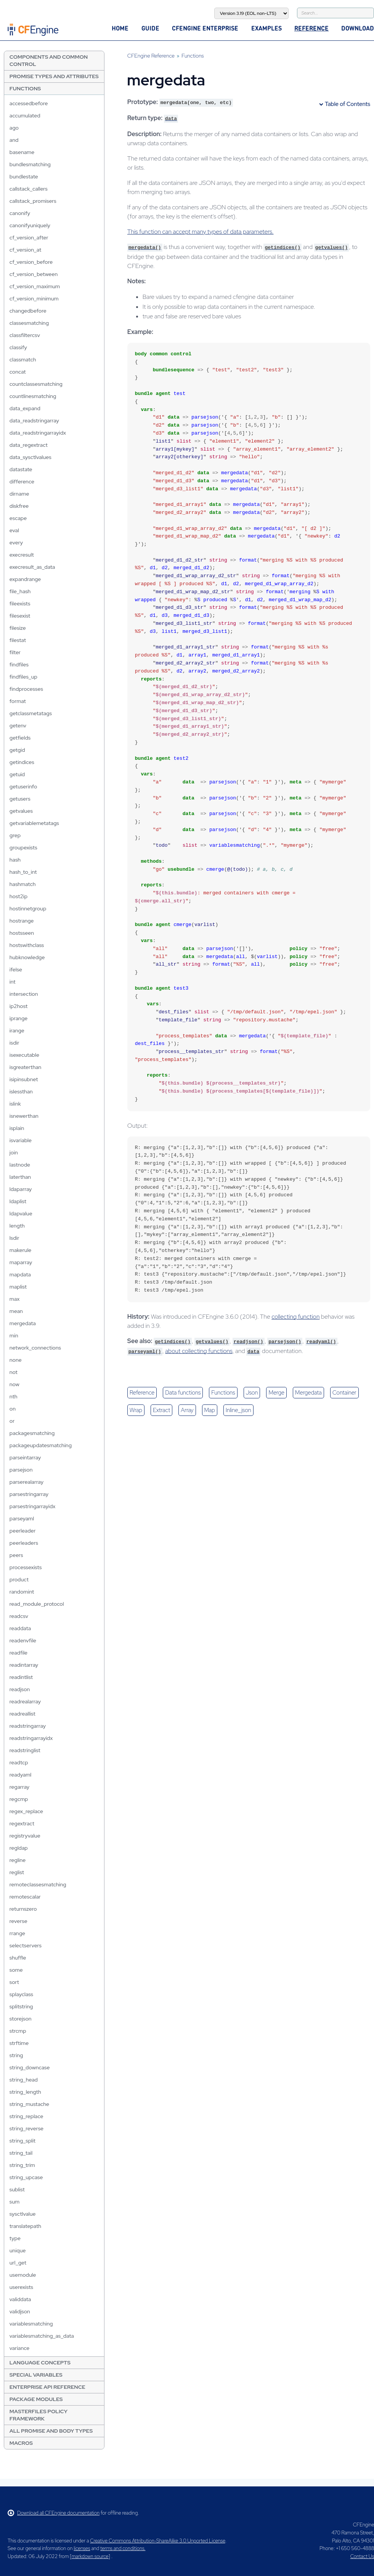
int (13, 981)
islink (15, 1103)
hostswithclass (27, 945)
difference (22, 481)
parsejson (21, 1469)
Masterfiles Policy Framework (38, 2415)
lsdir (14, 1237)
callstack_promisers (33, 200)
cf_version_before (31, 261)
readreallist (22, 1713)
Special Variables (36, 2374)
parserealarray (26, 1481)
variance (19, 2348)
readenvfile (23, 1640)
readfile (18, 1652)
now (14, 1384)
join (14, 1152)
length (17, 1225)
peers (16, 1555)
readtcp (19, 1762)
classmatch (23, 359)
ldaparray (21, 1189)
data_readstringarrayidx (38, 432)
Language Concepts (40, 2362)
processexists (26, 1567)
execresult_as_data (32, 566)
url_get (18, 2262)
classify (18, 347)
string (16, 2055)
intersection (24, 993)
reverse (18, 1921)
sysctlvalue (23, 2213)
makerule (20, 1250)
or (12, 1420)
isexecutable (24, 1054)
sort (14, 1982)
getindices (22, 762)
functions (223, 1392)
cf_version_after (29, 237)
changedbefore (28, 310)
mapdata (20, 1274)
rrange (17, 1933)
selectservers (26, 1945)
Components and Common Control (49, 60)
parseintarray (25, 1457)
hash (15, 859)
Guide (150, 28)
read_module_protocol (37, 1603)
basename (22, 152)
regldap (19, 1847)
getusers (20, 798)
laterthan (20, 1176)
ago (14, 127)
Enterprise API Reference (47, 2386)
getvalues (21, 810)
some (16, 1969)
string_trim (22, 2165)
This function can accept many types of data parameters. (200, 232)
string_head (24, 2079)
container (344, 1392)
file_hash (20, 591)
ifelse (16, 969)
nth (14, 1396)
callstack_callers (29, 188)
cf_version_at (25, 249)
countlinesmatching (33, 396)
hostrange (22, 920)
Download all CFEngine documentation (54, 2513)
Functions (25, 88)
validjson (20, 2311)
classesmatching (29, 322)
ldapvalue (21, 1213)
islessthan (21, 1091)
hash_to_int (23, 871)
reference (142, 1392)
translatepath (25, 2226)
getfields (20, 737)
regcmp (19, 1799)
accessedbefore (29, 103)
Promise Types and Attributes (54, 76)
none (16, 1359)
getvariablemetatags (34, 823)
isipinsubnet (24, 1079)
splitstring (21, 2006)
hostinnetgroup (28, 908)
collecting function (295, 1317)
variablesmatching (31, 2323)
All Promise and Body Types (51, 2430)
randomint (22, 1591)
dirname (19, 493)
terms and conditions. (122, 2548)
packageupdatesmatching (41, 1445)
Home (120, 28)
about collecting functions (198, 1351)
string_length (25, 2091)
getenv (18, 725)
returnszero (23, 1908)
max (15, 1298)
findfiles (19, 664)
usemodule (23, 2274)
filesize (18, 627)
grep (15, 835)
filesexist (20, 615)
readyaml (20, 1774)
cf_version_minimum (34, 298)
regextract (22, 1823)
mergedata (23, 1323)
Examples (266, 28)
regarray (19, 1786)
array (187, 1410)
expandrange (25, 579)
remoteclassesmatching (38, 1884)
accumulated (25, 115)
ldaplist (18, 1201)
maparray (21, 1262)
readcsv (19, 1616)
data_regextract (29, 444)
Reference (311, 28)
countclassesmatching (36, 383)
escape (18, 518)
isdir (14, 1042)
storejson (21, 2018)
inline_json (238, 1410)
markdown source (90, 2556)
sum (14, 2201)
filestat (18, 640)
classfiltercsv (25, 335)
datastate (21, 469)
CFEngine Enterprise (205, 28)
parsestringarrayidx (33, 1506)
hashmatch (23, 884)
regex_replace (26, 1811)
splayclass (21, 1994)
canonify (20, 213)
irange (17, 1030)
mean (16, 1311)
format (18, 701)
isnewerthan (24, 1115)
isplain (17, 1128)
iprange (18, 1018)
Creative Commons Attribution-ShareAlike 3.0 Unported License (157, 2540)
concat (18, 371)
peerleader (23, 1530)
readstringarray (28, 1725)
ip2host (18, 1006)
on (13, 1408)
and (14, 139)
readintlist (21, 1677)
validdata (20, 2299)
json (252, 1392)
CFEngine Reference (151, 55)
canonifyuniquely (30, 225)
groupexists (23, 847)
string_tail (21, 2152)
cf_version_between (34, 274)
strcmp (18, 2030)
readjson (20, 1689)
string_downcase (30, 2067)
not (14, 1372)
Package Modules (36, 2399)
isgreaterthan (26, 1067)
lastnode (20, 1164)
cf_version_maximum (35, 286)
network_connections (35, 1347)
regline (18, 1860)
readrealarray (25, 1701)
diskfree (19, 505)
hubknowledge (27, 957)
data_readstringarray (34, 420)
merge (276, 1392)
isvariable (21, 1140)
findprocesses (26, 688)
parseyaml (22, 1518)
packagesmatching (32, 1433)
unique (18, 2250)
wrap (136, 1410)
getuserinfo (23, 786)
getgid (17, 749)
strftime (19, 2043)
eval (14, 530)
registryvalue (25, 1835)
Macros (21, 2443)
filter (15, 652)
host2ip (18, 896)
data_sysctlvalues (30, 457)
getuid (17, 774)
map (209, 1410)
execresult (22, 554)
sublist (17, 2189)
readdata (20, 1628)
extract (161, 1410)
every (16, 542)
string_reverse (26, 2128)
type (15, 2238)
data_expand (25, 408)
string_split (22, 2140)
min (14, 1335)
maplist (18, 1286)
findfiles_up (23, 676)
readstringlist (25, 1750)
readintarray (24, 1664)
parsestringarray (29, 1494)
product (19, 1579)
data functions (183, 1392)
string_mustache (29, 2104)
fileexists (20, 603)
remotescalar (25, 1896)
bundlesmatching (30, 164)
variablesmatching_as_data (42, 2335)
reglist (17, 1872)
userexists (21, 2287)
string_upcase (26, 2177)
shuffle (18, 1957)
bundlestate (24, 176)
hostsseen (22, 932)
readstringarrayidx (31, 1738)
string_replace (26, 2116)
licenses (82, 2548)
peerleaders (24, 1542)
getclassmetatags (31, 713)
